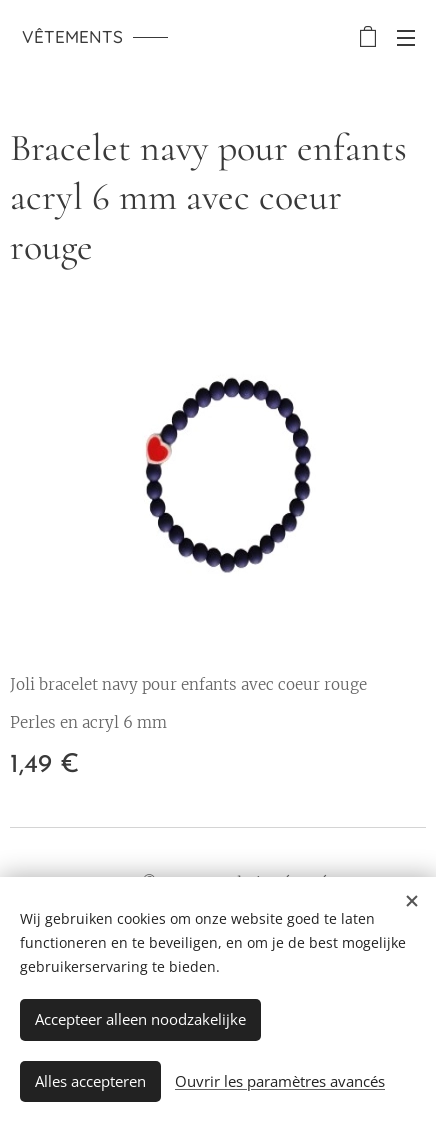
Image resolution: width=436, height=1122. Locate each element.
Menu (406, 38)
